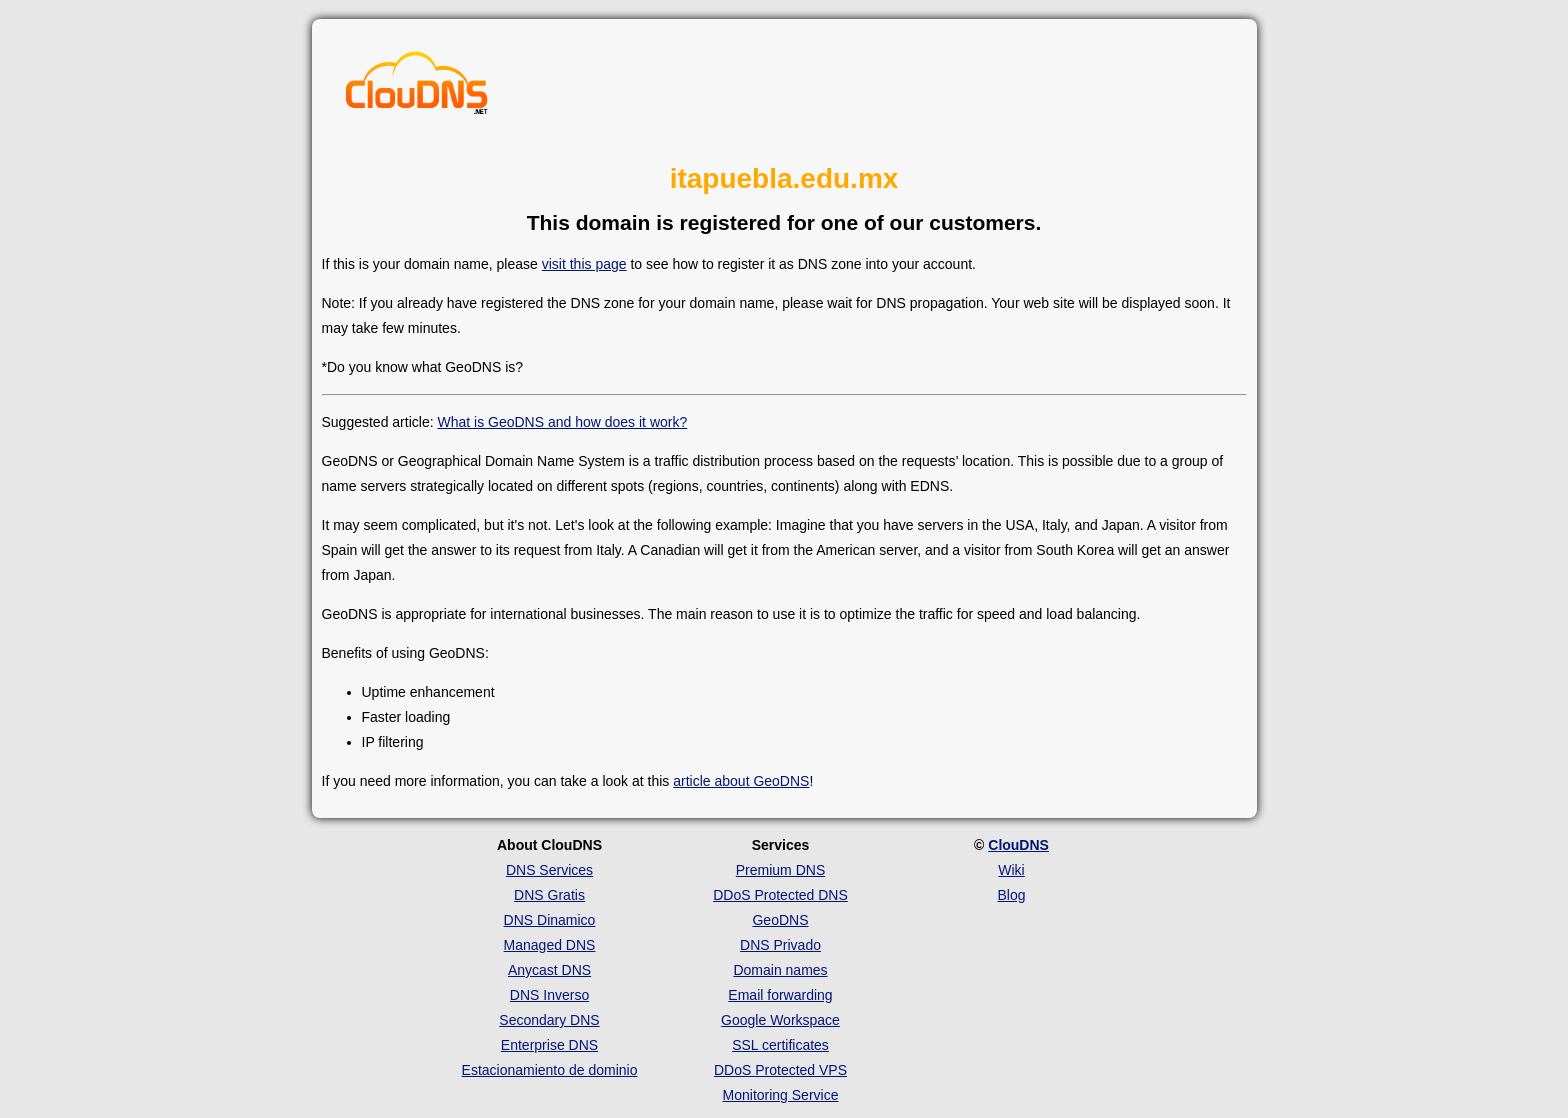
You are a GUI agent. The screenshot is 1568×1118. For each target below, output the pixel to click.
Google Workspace (780, 1020)
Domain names (780, 970)
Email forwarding (780, 995)
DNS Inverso (549, 995)
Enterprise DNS (549, 1045)
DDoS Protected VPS (780, 1070)
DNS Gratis (549, 895)
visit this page (584, 264)
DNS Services (549, 870)
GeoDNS (780, 920)
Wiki (1011, 870)
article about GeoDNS (741, 781)
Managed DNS (550, 945)
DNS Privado (780, 945)
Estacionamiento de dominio (550, 1070)
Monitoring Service (781, 1095)
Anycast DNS (549, 970)
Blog (1011, 895)
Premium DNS (780, 870)
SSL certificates (780, 1045)
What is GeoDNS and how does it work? (562, 422)
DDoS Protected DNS (780, 895)
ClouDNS (1018, 845)
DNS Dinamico (550, 920)
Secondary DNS (549, 1020)
